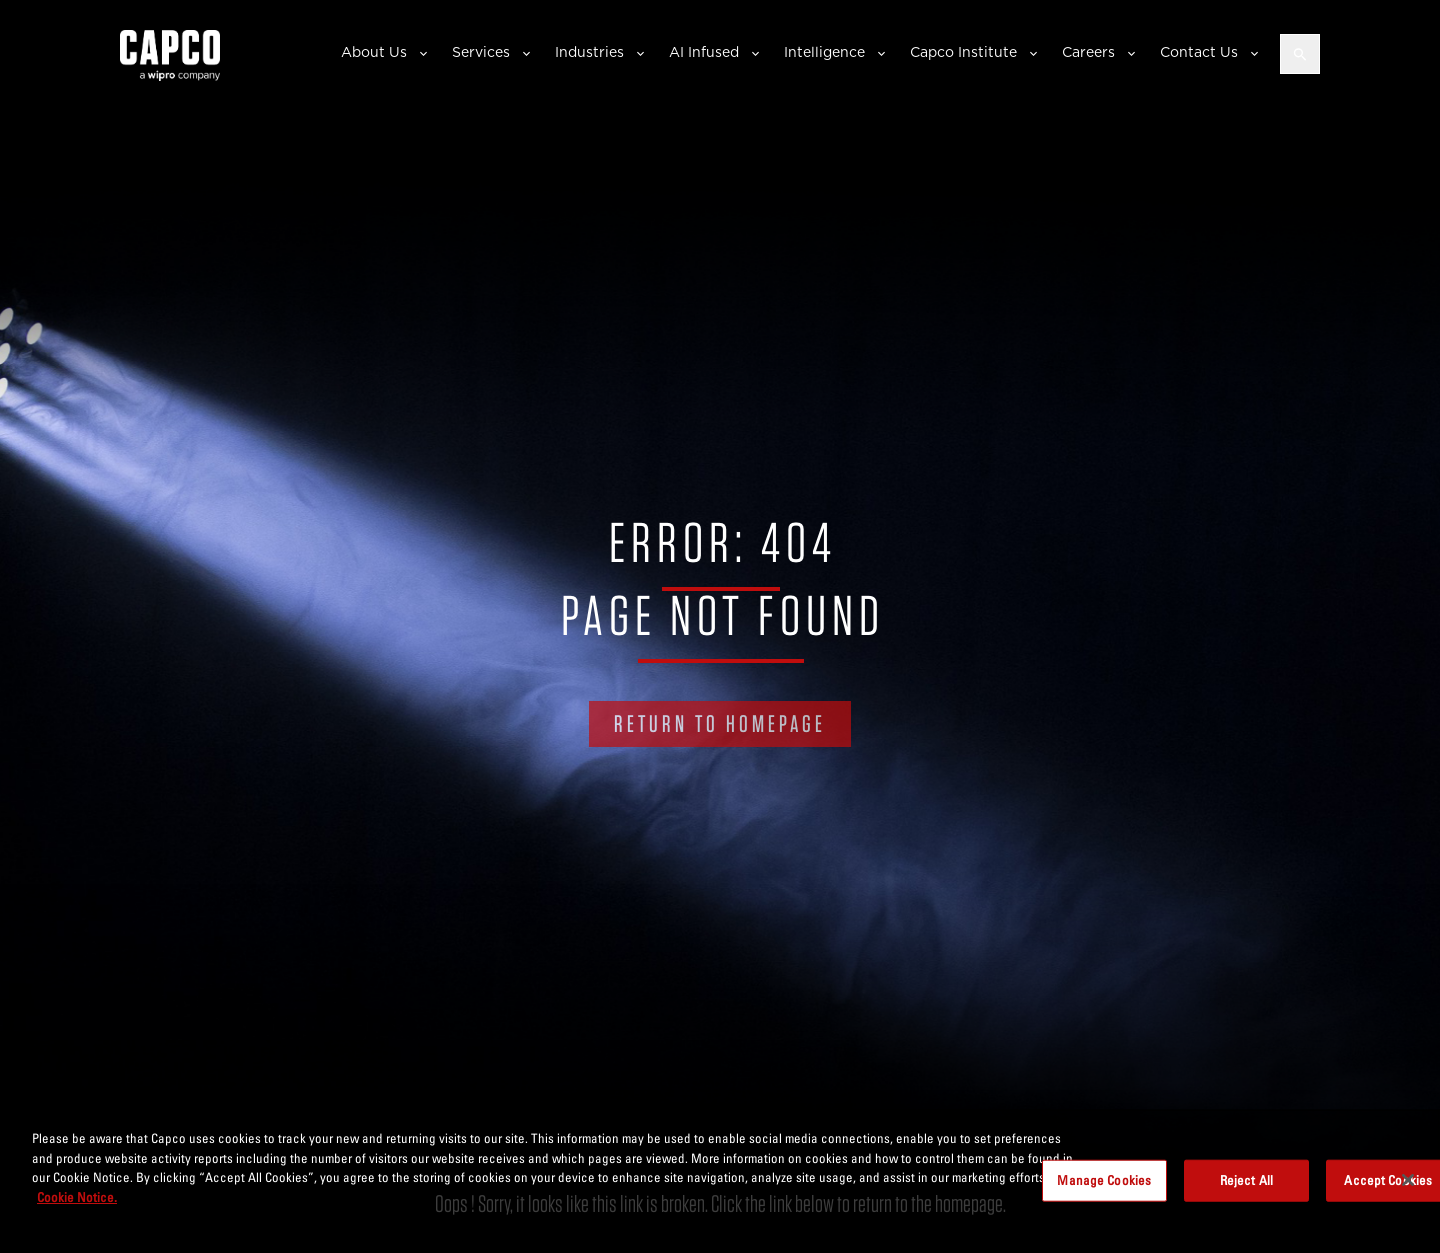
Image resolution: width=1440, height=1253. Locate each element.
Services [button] (481, 52)
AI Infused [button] (704, 52)
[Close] (1408, 1186)
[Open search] (1300, 54)
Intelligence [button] (824, 52)
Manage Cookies (1104, 1185)
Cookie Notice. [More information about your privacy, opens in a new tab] (77, 1202)
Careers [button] (1088, 52)
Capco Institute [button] (963, 52)
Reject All (1246, 1185)
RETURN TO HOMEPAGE (720, 723)
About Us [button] (374, 52)
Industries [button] (589, 52)
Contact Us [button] (1199, 52)
